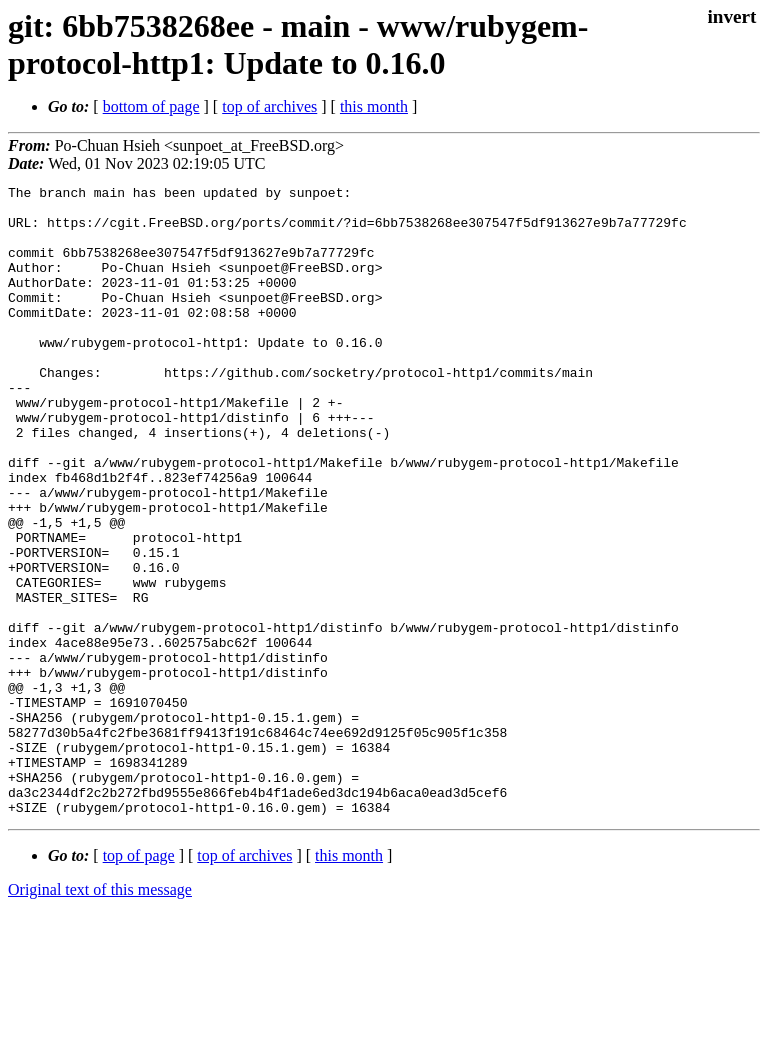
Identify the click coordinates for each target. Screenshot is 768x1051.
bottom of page (151, 106)
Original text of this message (100, 1015)
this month (374, 106)
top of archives (269, 106)
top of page (139, 981)
